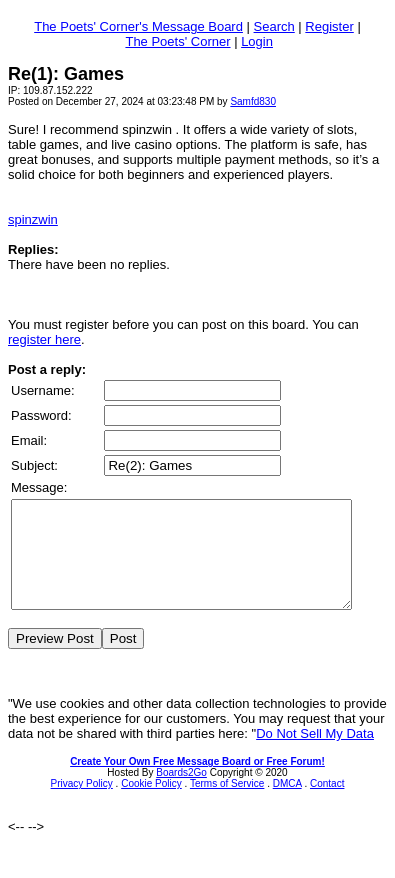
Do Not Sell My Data (315, 754)
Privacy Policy (82, 804)
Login (257, 41)
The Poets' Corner (177, 41)
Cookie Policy (151, 804)
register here (44, 339)
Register (329, 26)
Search (274, 26)
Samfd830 (253, 101)
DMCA (287, 804)
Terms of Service (227, 804)
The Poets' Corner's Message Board (138, 26)
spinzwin (33, 219)
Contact (327, 804)
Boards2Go (181, 793)
